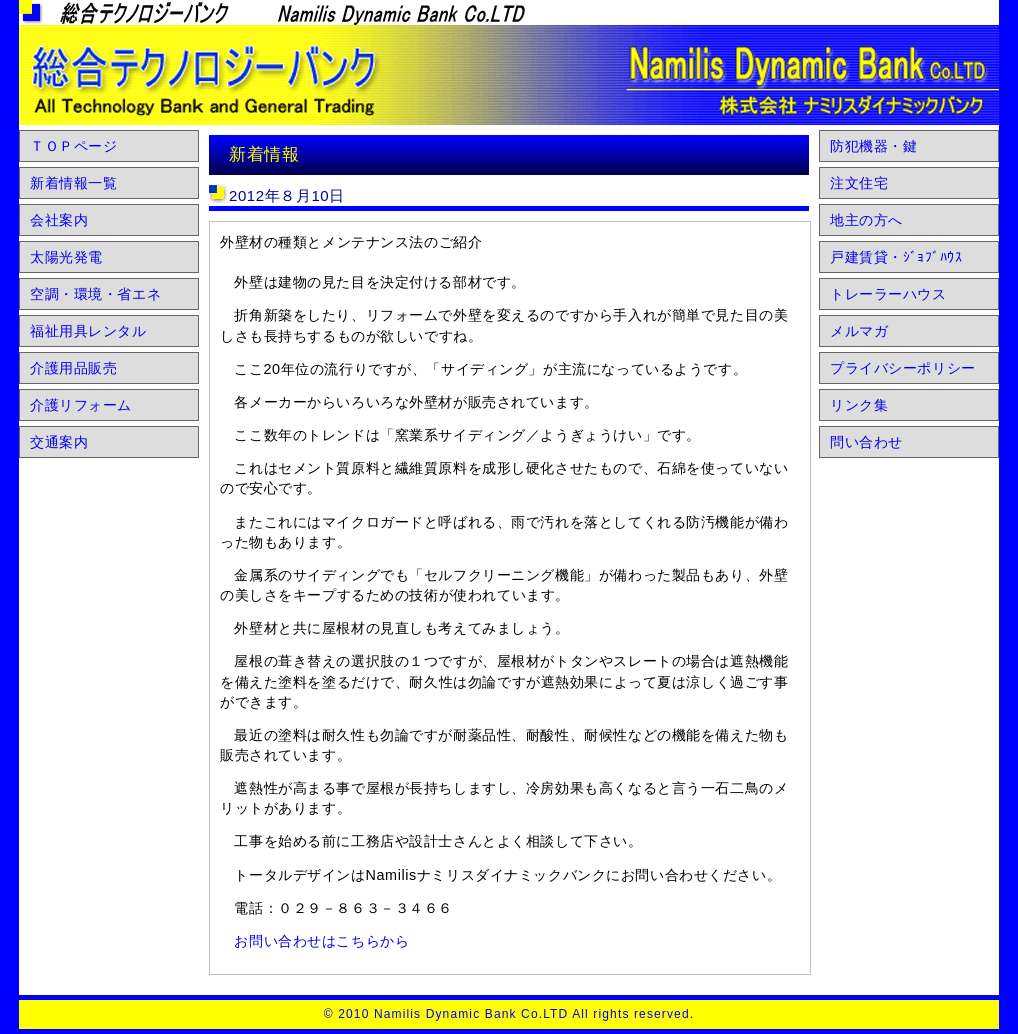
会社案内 (59, 220)
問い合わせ (866, 442)
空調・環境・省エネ (95, 294)
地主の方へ (866, 220)
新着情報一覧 (73, 183)
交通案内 (59, 442)
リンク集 (859, 405)
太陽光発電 (66, 257)
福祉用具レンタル (88, 331)
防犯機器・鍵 (873, 146)
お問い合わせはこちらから (321, 941)
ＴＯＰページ (73, 146)
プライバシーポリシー (903, 368)
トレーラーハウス (888, 294)
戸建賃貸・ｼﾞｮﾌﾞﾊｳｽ (896, 257)
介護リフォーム (81, 405)
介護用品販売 (73, 368)
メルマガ (859, 331)
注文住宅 (859, 183)
